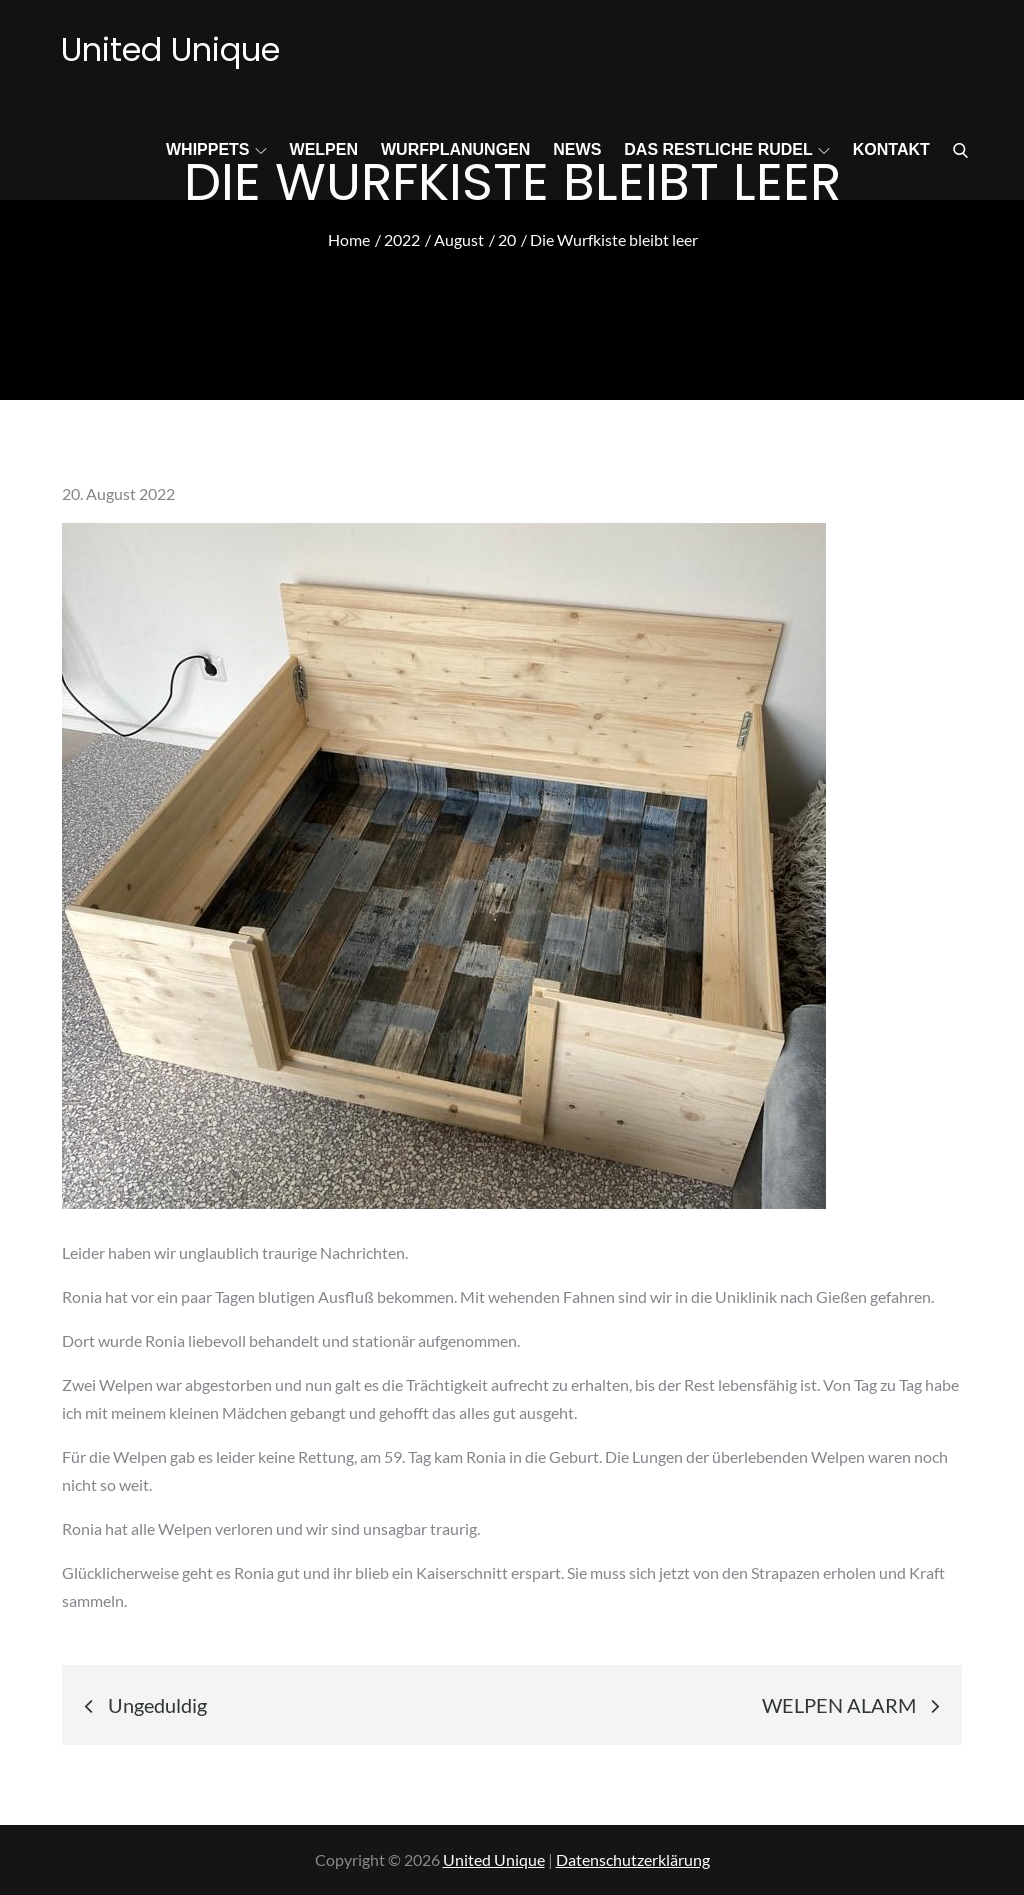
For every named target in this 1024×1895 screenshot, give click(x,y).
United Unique (170, 49)
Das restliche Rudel (726, 149)
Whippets (216, 149)
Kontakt (891, 149)
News (577, 149)
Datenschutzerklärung (633, 1859)
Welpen (324, 149)
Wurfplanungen (455, 149)
